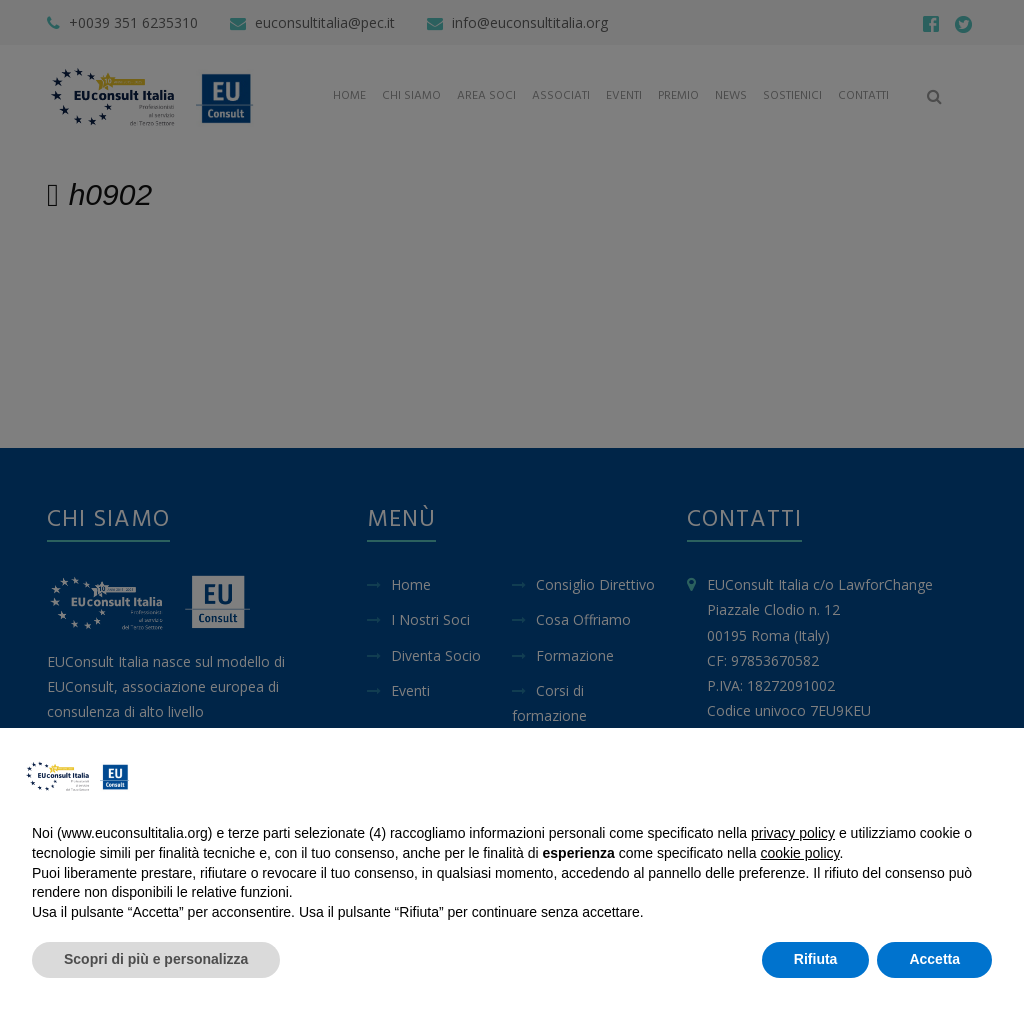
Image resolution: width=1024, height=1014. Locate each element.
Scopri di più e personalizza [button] (156, 959)
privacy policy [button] (793, 833)
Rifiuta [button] (816, 959)
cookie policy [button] (799, 853)
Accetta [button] (934, 959)
